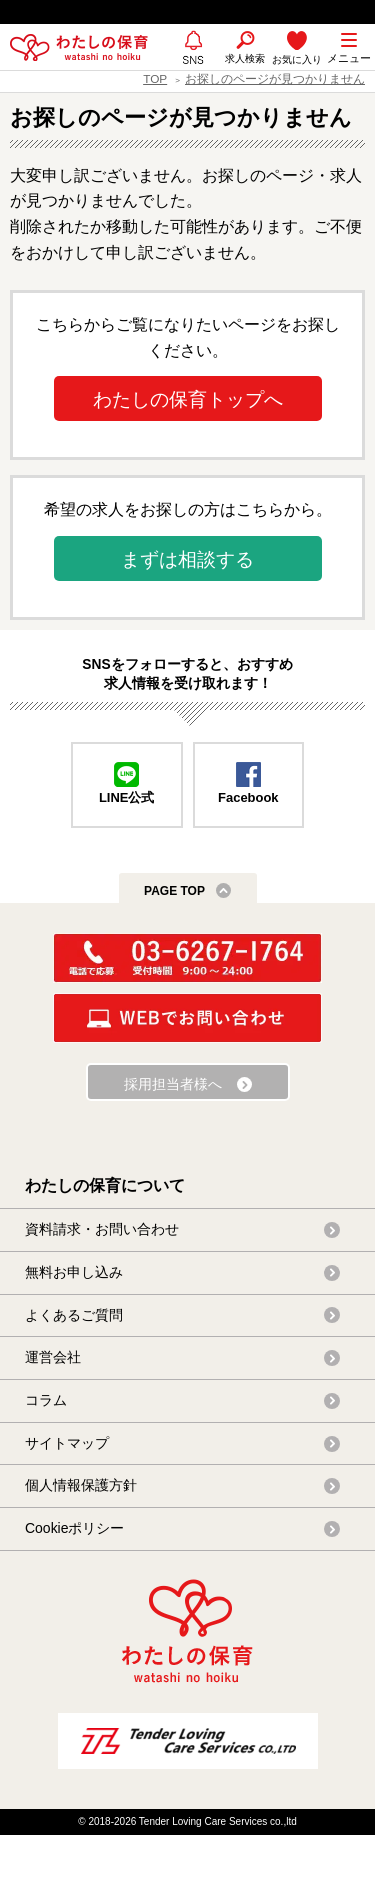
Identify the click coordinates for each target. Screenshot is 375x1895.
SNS (193, 69)
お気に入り (297, 59)
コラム (46, 1400)
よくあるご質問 (74, 1315)
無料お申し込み (74, 1272)
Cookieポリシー (74, 1528)
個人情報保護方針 (81, 1485)
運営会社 (53, 1357)
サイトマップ (67, 1443)
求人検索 (245, 58)
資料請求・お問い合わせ (102, 1229)
